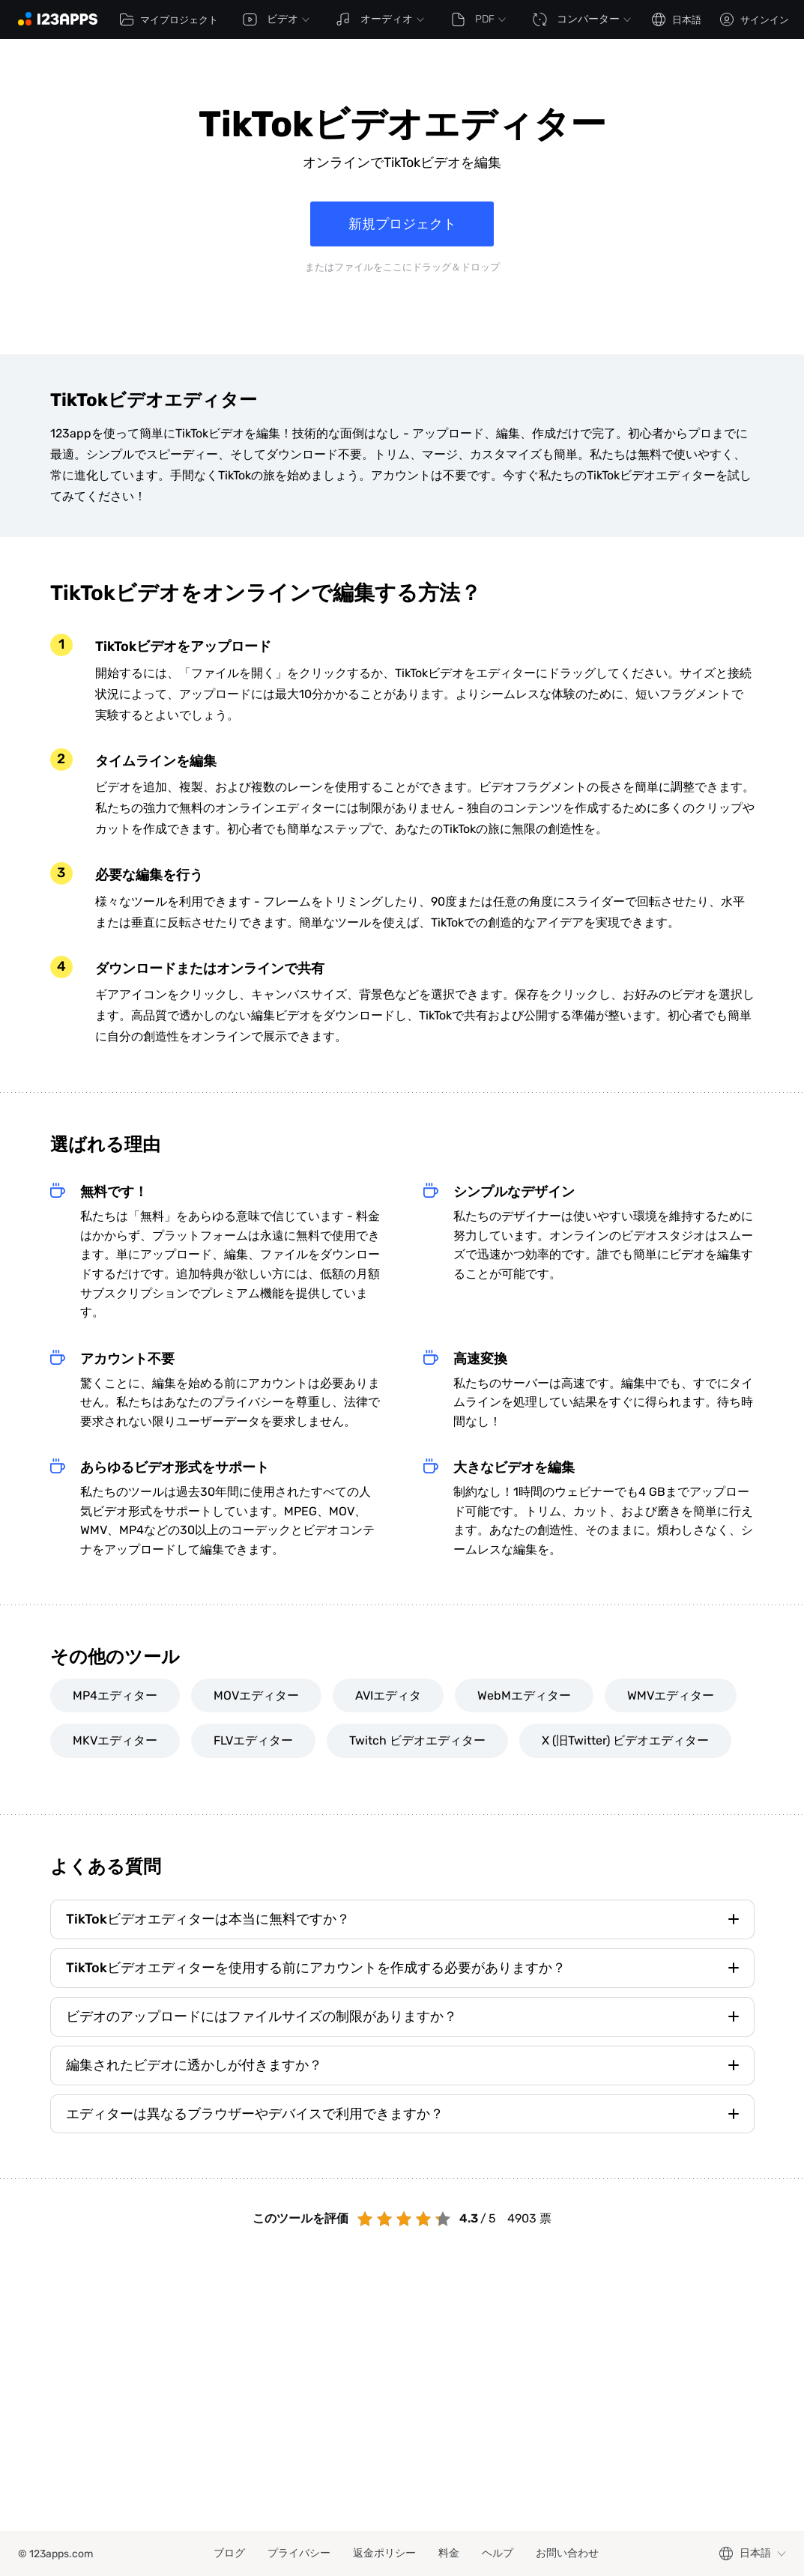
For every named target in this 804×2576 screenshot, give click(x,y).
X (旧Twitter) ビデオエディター (625, 1740)
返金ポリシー (384, 2553)
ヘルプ (497, 2553)
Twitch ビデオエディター (417, 1740)
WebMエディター (524, 1695)
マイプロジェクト (168, 19)
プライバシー (299, 2553)
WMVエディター (670, 1695)
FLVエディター (253, 1740)
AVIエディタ (388, 1695)
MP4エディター (115, 1695)
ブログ (229, 2553)
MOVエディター (256, 1695)
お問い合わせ (567, 2553)
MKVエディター (115, 1740)
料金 (448, 2553)
